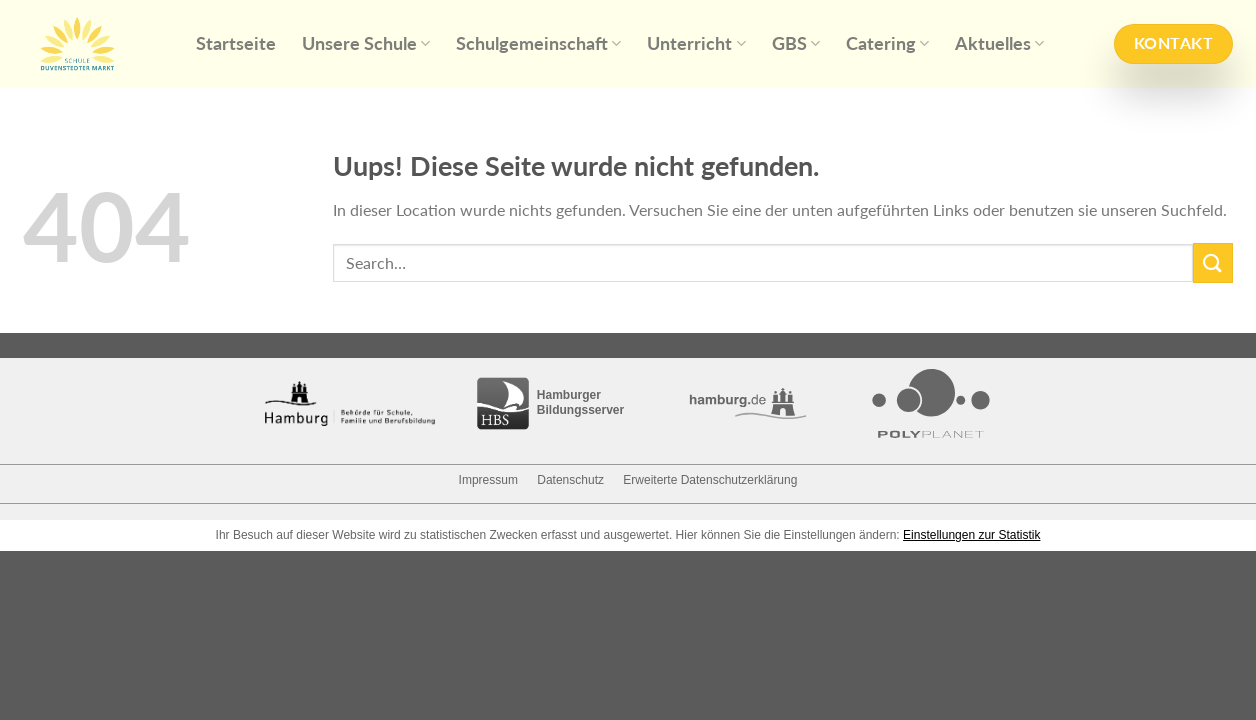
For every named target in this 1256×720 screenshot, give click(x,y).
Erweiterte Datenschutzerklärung (710, 480)
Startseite (236, 43)
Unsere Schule (366, 43)
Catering (887, 43)
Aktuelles (999, 43)
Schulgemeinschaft (538, 43)
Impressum (488, 480)
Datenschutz (570, 480)
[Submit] (1213, 262)
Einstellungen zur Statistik (971, 535)
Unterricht (696, 43)
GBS (796, 43)
